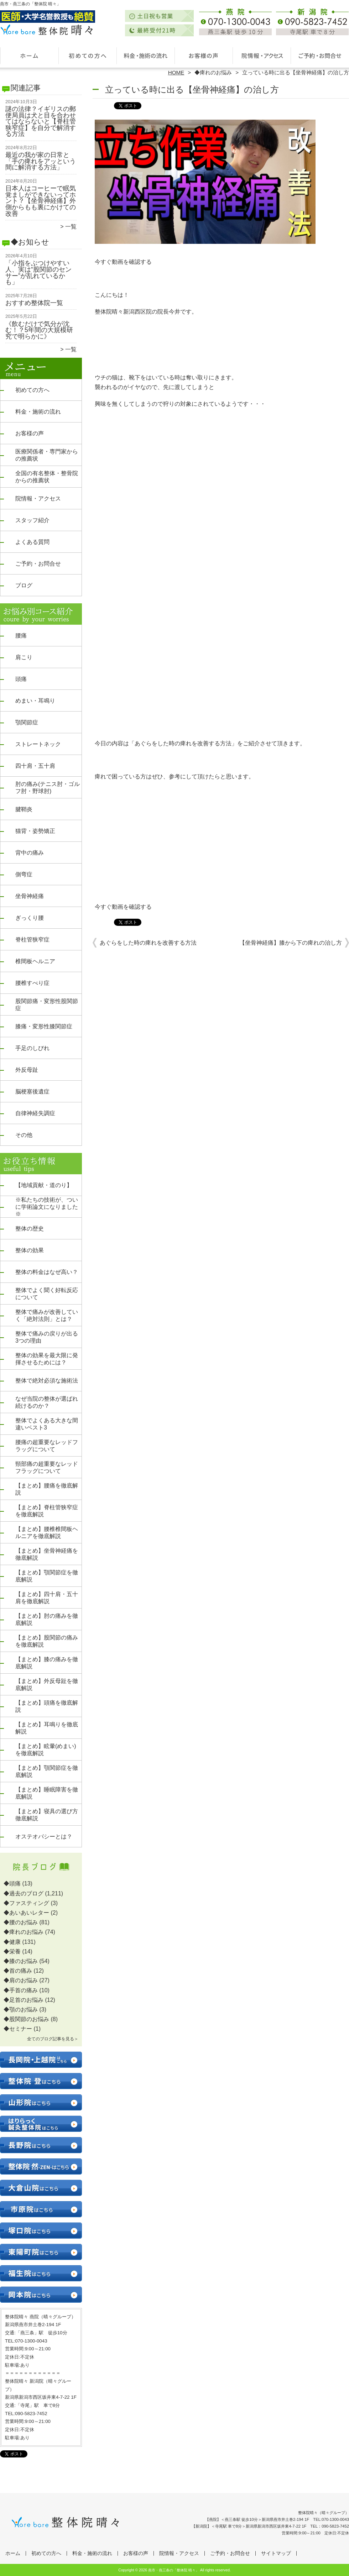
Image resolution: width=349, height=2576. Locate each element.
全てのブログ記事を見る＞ (52, 2038)
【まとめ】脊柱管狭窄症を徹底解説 (46, 1510)
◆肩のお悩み (21, 1980)
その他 (23, 1135)
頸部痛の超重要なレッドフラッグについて (46, 1467)
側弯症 (23, 874)
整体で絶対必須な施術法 (46, 1381)
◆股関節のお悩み (26, 2019)
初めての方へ (87, 55)
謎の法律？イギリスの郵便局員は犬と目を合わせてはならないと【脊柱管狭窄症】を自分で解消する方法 (40, 121)
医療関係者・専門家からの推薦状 (46, 455)
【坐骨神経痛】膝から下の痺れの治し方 (290, 943)
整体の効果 (29, 1250)
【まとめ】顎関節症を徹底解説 (46, 1576)
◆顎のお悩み (21, 2009)
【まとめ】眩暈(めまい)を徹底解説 (45, 1749)
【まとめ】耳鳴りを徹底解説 (46, 1728)
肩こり (23, 657)
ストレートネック (38, 744)
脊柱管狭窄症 (32, 940)
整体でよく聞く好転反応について (46, 1293)
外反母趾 (26, 1070)
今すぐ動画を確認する (123, 262)
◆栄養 (12, 1951)
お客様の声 (203, 55)
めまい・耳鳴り (35, 701)
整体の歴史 (29, 1229)
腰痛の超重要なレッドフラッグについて (46, 1445)
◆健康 (12, 1942)
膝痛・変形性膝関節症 (43, 1026)
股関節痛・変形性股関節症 (46, 1004)
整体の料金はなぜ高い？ (46, 1272)
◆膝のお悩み (21, 1961)
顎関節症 (26, 722)
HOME (176, 72)
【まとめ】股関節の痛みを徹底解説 (46, 1641)
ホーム (29, 55)
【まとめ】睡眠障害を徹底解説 (46, 1793)
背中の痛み (29, 853)
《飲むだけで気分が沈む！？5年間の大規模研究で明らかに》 (39, 330)
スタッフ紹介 (32, 520)
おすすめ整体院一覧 (34, 302)
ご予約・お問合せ (320, 55)
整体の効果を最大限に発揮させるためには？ (46, 1358)
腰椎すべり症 (32, 983)
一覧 (71, 227)
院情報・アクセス (262, 55)
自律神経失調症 (35, 1113)
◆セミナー (18, 2029)
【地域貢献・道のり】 (43, 1185)
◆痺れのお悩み (213, 72)
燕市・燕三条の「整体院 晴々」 (173, 2570)
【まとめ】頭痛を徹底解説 (46, 1706)
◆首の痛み (18, 1971)
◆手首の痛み (21, 1990)
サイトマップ (276, 2553)
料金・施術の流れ (145, 55)
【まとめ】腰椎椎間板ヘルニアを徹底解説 (46, 1532)
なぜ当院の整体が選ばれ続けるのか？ (46, 1402)
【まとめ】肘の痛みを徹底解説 (46, 1619)
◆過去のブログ (23, 1893)
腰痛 (21, 636)
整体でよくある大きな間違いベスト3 (46, 1424)
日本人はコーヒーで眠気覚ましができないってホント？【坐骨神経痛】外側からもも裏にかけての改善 (40, 201)
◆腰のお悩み (21, 1922)
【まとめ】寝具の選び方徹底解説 (46, 1814)
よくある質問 (32, 542)
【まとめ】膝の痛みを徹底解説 (46, 1662)
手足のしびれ (32, 1048)
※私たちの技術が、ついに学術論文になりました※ (46, 1207)
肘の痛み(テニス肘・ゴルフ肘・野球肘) (47, 787)
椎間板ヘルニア (35, 961)
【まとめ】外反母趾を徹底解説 (46, 1684)
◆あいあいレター (26, 1913)
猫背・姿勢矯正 (35, 831)
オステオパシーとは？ (43, 1836)
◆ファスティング (26, 1903)
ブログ (23, 585)
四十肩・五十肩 (35, 766)
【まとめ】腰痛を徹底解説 (46, 1489)
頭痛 (21, 679)
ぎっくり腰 (29, 918)
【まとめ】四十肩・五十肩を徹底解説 (46, 1597)
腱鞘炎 (23, 809)
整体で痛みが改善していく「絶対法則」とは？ (46, 1315)
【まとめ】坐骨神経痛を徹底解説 (46, 1554)
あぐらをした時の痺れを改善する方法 (148, 943)
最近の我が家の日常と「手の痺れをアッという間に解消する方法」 (40, 161)
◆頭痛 (12, 1883)
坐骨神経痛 (29, 896)
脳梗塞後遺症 (32, 1091)
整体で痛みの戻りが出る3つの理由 (46, 1337)
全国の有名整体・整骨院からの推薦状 (46, 476)
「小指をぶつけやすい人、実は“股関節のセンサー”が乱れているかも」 (38, 272)
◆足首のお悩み (23, 2000)
